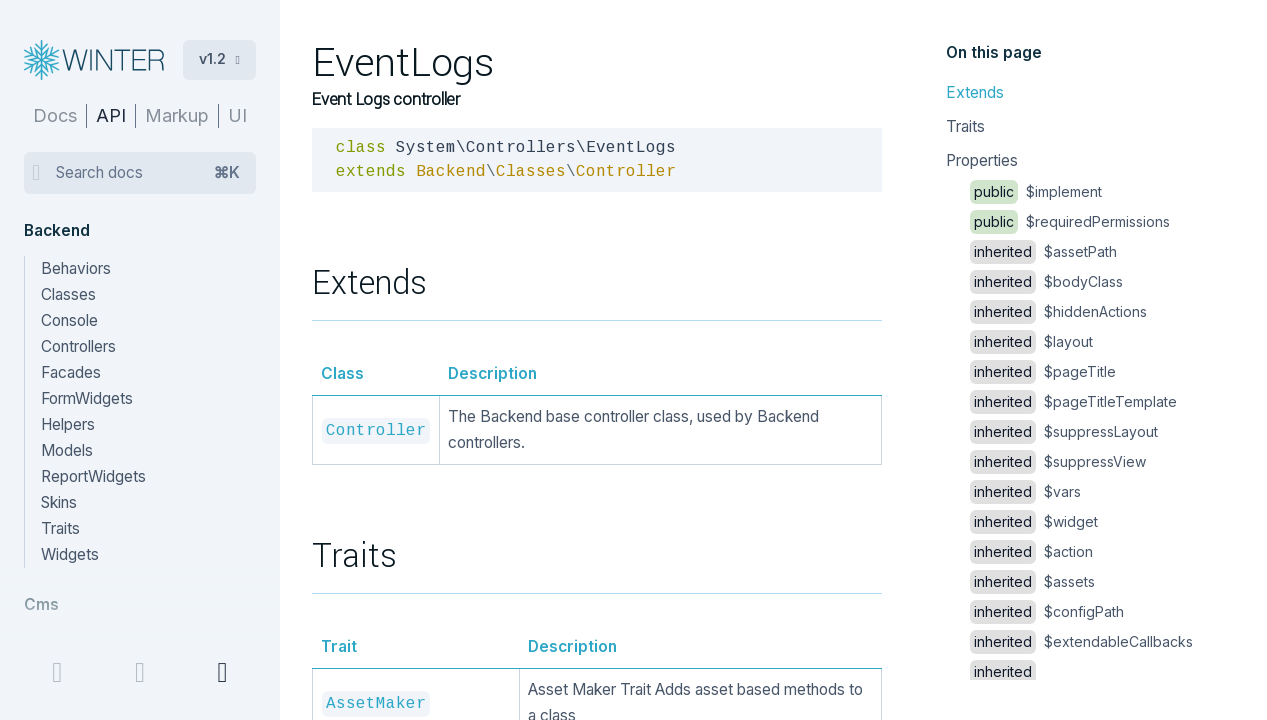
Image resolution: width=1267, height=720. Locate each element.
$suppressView (1058, 461)
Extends (975, 92)
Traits (965, 126)
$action (1031, 551)
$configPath (1047, 611)
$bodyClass (1046, 281)
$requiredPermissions (1070, 221)
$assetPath (1043, 251)
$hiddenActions (1058, 311)
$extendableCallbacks (1081, 641)
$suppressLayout (1064, 431)
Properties (982, 160)
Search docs (148, 173)
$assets (1032, 581)
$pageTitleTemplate (1073, 401)
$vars (1025, 491)
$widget (1034, 521)
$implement (1036, 191)
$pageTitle (1043, 371)
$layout (1031, 341)
